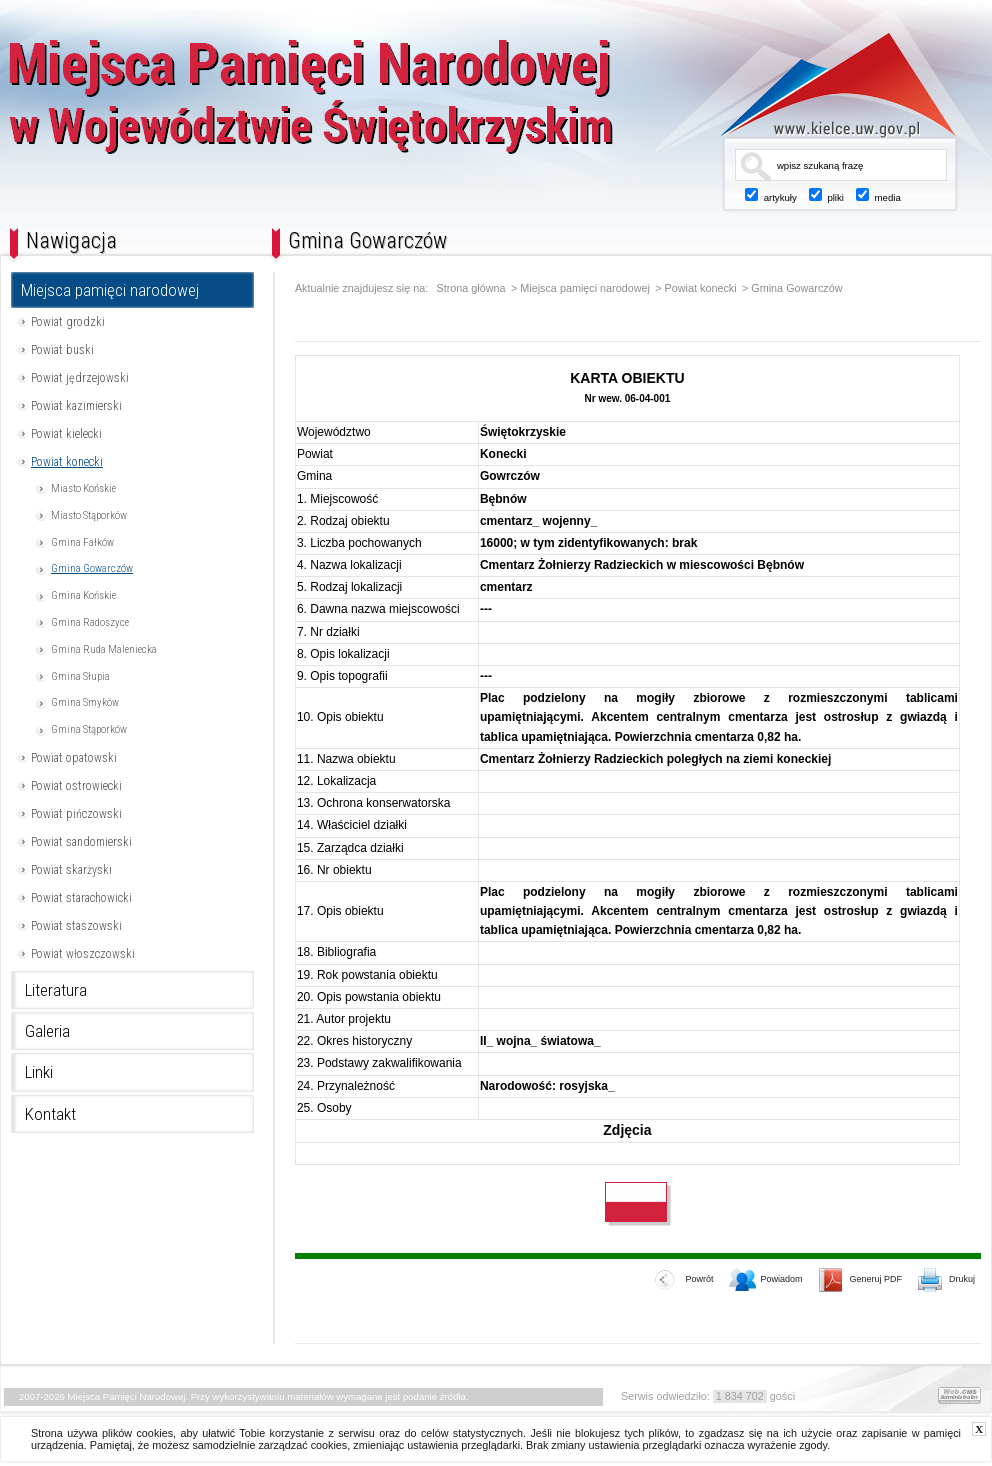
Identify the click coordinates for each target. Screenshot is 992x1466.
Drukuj (947, 1281)
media (888, 197)
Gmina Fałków (82, 542)
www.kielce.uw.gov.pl (823, 85)
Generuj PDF (860, 1281)
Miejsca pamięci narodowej (110, 290)
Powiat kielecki (66, 434)
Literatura (56, 990)
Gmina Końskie (83, 595)
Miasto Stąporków (89, 515)
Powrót (684, 1281)
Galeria (47, 1031)
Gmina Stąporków (89, 729)
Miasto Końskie (83, 488)
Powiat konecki (67, 462)
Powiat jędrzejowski (80, 378)
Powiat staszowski (76, 926)
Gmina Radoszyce (90, 622)
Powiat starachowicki (81, 898)
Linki (39, 1072)
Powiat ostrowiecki (76, 786)
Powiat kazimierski (76, 406)
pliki (835, 197)
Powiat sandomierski (81, 842)
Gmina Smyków (85, 702)
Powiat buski (62, 350)
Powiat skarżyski (71, 870)
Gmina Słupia (80, 676)
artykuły (780, 197)
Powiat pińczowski (76, 814)
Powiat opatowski (74, 758)
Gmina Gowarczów (92, 568)
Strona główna (471, 288)
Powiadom (766, 1281)
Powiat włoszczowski (83, 954)
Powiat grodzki (68, 322)
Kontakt (50, 1114)
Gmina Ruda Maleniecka (104, 649)
